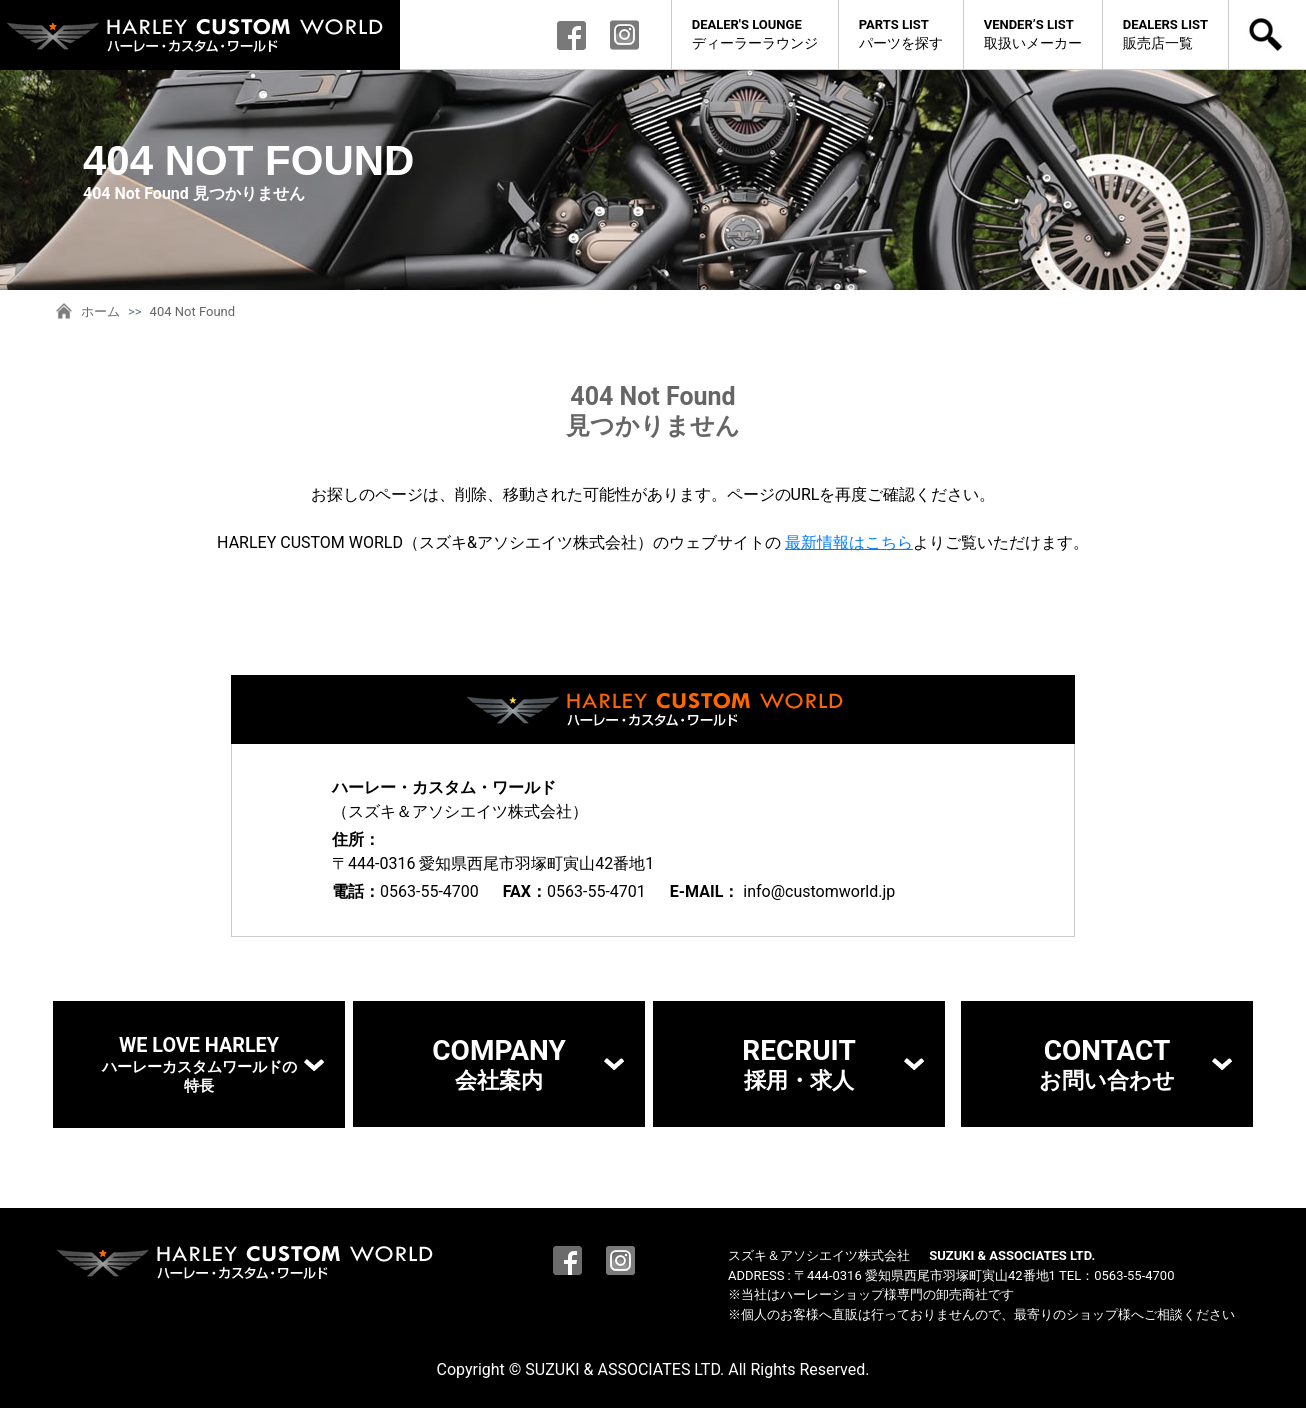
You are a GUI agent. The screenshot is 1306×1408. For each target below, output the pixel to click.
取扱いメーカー (1033, 33)
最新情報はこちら (849, 542)
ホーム (100, 311)
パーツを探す (901, 33)
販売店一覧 (1165, 33)
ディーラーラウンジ (755, 33)
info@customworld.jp (819, 891)
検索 (1267, 35)
